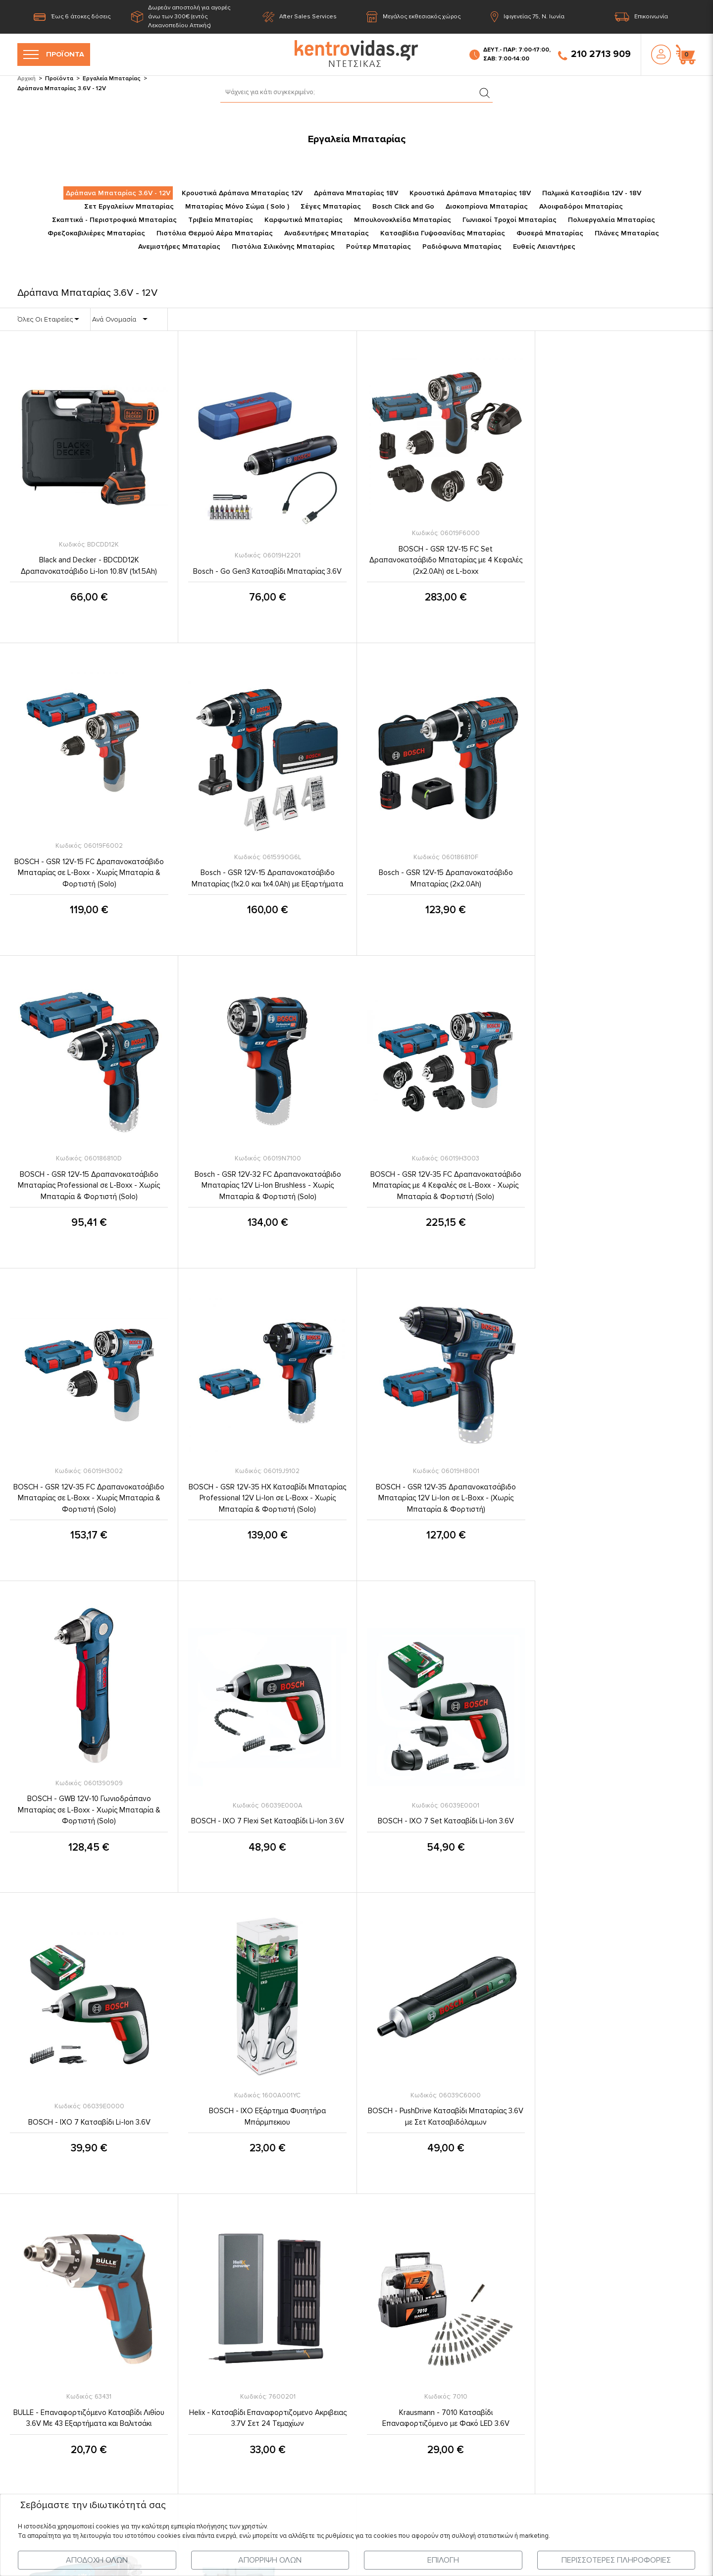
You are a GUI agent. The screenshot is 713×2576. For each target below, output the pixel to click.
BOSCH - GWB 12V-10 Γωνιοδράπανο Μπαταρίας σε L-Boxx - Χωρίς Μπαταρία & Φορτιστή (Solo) (89, 1497)
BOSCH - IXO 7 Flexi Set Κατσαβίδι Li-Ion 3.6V (267, 1508)
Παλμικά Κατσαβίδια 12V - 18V (591, 193)
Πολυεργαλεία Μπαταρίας (611, 220)
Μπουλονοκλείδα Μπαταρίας (402, 220)
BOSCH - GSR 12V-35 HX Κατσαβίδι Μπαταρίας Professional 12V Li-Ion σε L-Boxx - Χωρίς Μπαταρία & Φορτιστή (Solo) (445, 1185)
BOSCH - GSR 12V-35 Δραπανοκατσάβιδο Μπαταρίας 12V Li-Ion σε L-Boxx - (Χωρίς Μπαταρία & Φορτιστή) (624, 1185)
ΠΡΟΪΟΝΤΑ (54, 54)
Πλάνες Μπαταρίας (627, 233)
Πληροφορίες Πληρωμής (325, 2355)
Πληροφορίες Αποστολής (327, 2336)
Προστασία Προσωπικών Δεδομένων (347, 2298)
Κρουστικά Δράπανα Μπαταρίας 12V (242, 193)
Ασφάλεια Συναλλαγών (323, 2374)
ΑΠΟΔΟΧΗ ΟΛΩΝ (97, 2560)
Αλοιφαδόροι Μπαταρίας (581, 206)
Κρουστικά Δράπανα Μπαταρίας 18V (470, 193)
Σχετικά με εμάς (310, 2317)
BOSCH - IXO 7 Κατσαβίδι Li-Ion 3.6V (624, 1508)
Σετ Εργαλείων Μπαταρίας (129, 206)
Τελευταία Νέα (129, 2317)
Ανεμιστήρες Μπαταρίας (179, 246)
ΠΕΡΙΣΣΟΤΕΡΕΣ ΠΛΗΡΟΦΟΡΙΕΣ (616, 2560)
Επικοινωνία (641, 17)
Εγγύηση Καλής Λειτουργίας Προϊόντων (350, 2393)
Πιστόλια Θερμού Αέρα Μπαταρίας (214, 233)
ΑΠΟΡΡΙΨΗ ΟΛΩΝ (270, 2560)
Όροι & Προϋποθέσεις (321, 2279)
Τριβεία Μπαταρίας (220, 220)
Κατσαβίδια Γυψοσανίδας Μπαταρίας (442, 233)
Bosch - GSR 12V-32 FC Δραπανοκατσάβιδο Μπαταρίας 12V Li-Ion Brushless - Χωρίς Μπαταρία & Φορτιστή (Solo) (624, 872)
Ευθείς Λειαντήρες (544, 246)
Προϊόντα (59, 78)
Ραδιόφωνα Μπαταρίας (462, 246)
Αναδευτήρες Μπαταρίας (326, 233)
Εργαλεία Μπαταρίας (112, 78)
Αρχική (26, 78)
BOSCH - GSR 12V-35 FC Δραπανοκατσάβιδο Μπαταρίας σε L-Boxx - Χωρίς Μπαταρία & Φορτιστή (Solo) (267, 1185)
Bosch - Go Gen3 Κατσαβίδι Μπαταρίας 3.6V (267, 571)
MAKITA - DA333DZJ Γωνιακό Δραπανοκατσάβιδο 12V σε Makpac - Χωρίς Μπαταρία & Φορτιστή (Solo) (445, 2110)
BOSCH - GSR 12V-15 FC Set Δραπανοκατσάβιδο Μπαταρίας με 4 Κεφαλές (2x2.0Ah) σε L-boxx (445, 560)
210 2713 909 (594, 54)
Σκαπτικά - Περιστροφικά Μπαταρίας (114, 220)
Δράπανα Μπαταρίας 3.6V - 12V (118, 193)
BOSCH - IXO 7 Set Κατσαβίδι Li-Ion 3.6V (445, 1508)
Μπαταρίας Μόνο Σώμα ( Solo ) (237, 206)
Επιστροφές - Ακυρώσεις (326, 2412)
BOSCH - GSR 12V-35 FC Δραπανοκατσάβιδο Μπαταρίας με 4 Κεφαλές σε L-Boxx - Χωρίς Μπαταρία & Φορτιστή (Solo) (88, 1185)
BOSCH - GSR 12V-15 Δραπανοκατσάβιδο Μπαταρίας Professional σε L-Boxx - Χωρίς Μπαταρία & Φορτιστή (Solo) (445, 872)
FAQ (292, 2431)
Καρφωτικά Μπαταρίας (303, 220)
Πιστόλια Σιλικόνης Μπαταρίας (283, 246)
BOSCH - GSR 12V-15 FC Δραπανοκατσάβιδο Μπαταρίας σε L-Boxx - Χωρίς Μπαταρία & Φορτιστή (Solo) (624, 560)
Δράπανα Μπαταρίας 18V (356, 193)
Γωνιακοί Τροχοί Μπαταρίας (509, 220)
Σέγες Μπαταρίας (331, 206)
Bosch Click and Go (403, 206)
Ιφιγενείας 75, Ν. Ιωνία (527, 17)
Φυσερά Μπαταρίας (549, 233)
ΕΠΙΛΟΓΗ (443, 2560)
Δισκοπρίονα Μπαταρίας (487, 206)
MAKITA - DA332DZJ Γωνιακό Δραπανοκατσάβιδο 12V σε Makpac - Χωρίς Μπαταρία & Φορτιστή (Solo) (267, 2110)
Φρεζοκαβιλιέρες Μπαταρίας (96, 233)
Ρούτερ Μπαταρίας (378, 246)
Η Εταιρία (121, 2279)
